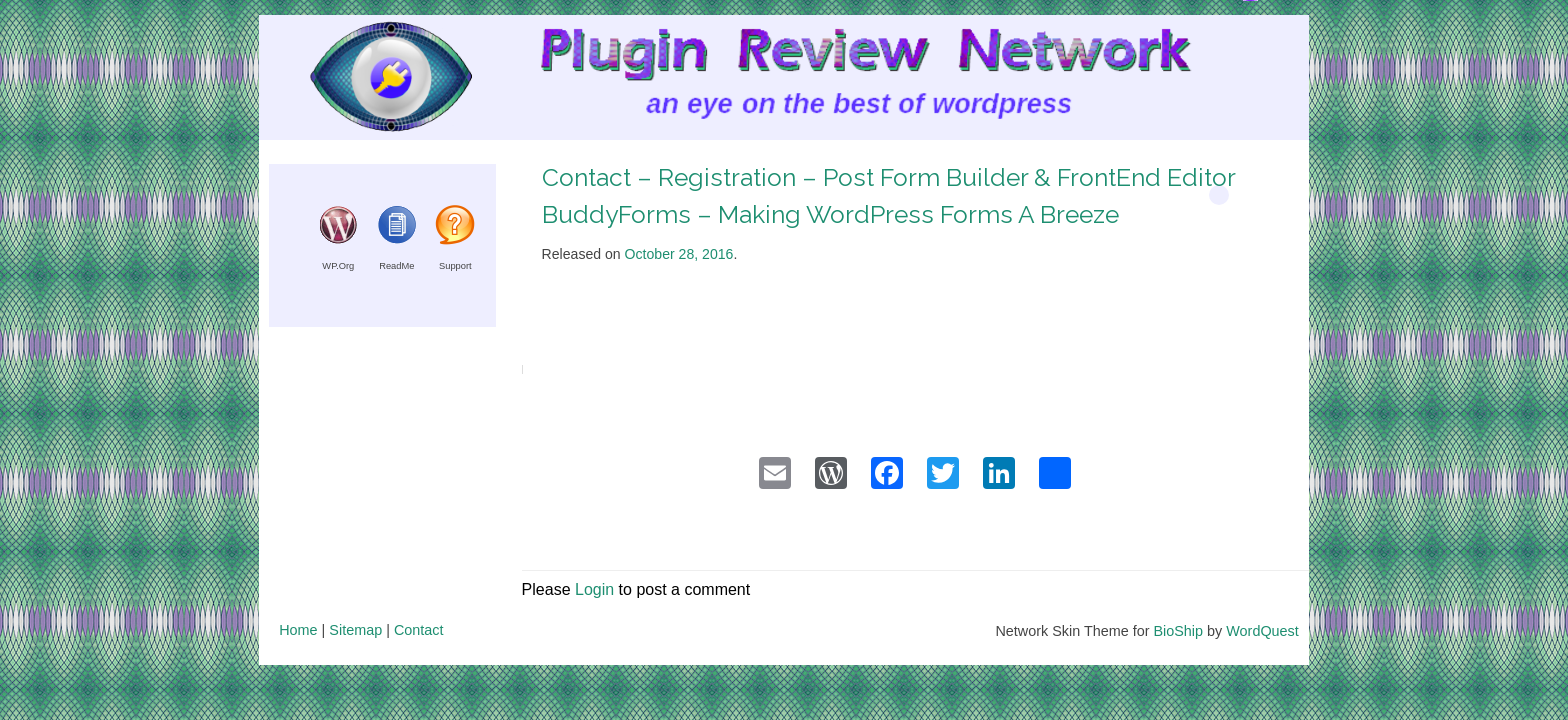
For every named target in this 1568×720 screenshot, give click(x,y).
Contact (419, 630)
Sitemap (355, 630)
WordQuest (1262, 631)
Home (298, 630)
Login (594, 589)
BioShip (1178, 631)
